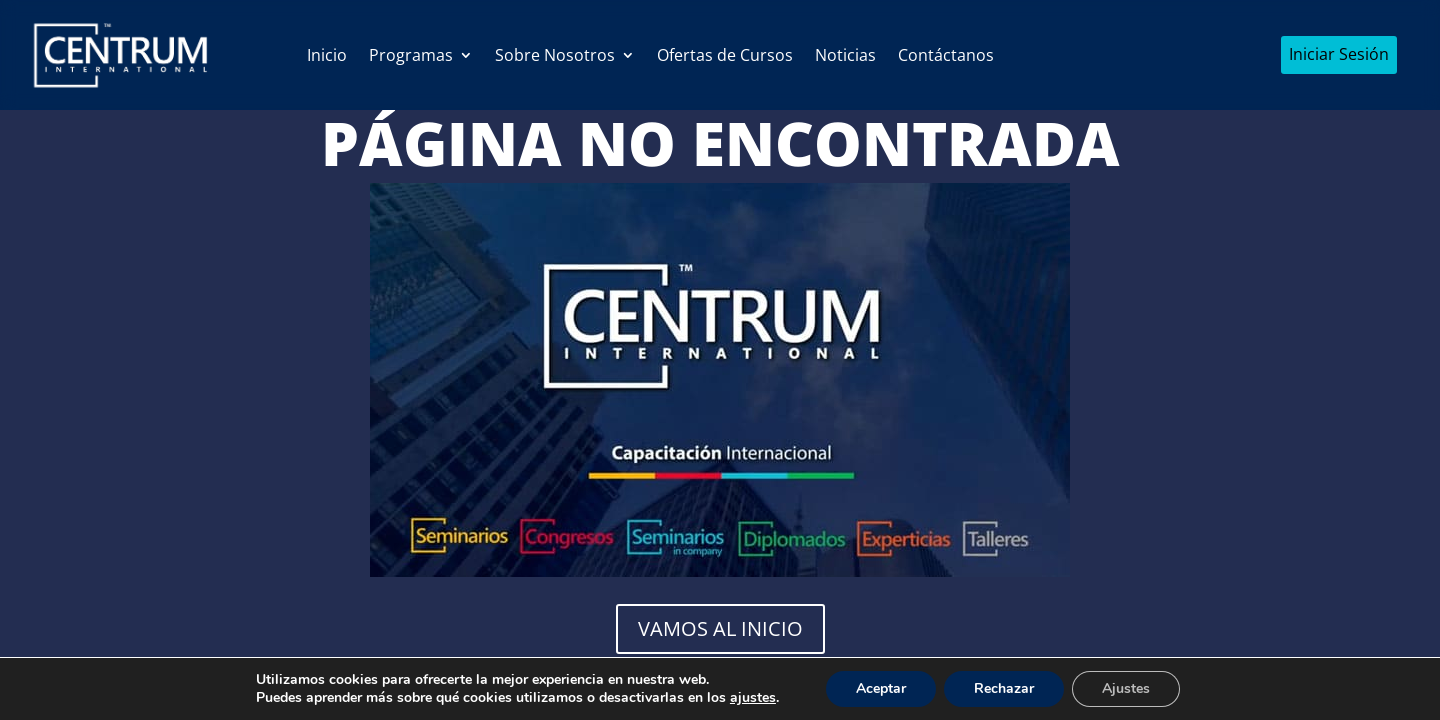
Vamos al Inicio (720, 628)
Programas (411, 55)
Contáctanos (946, 55)
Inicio (327, 55)
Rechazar (1004, 688)
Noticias (845, 55)
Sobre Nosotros (555, 55)
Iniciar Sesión (1339, 54)
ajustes (753, 698)
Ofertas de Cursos (725, 55)
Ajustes (1126, 688)
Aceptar (881, 688)
